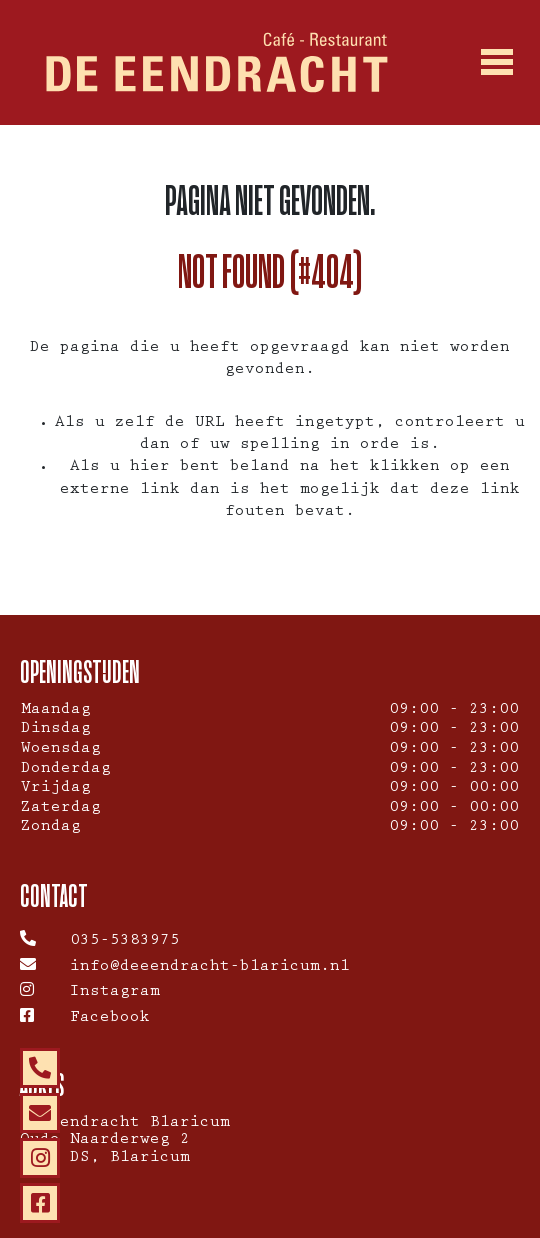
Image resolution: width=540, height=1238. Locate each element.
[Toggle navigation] (497, 63)
